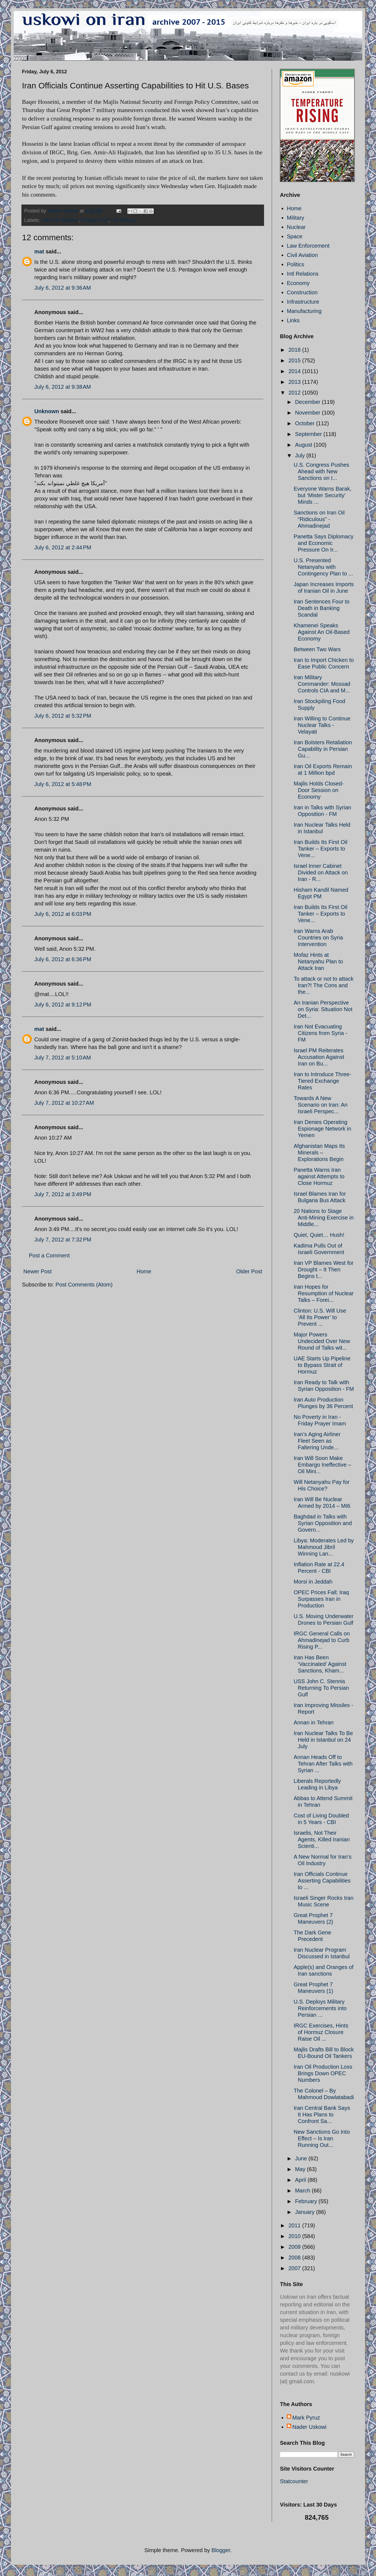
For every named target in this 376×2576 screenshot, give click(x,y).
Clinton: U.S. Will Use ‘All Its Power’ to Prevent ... (320, 1317)
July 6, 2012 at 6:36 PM (62, 959)
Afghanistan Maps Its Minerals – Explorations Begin (319, 1152)
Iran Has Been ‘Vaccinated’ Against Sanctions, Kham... (320, 1664)
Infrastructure (303, 302)
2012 (295, 393)
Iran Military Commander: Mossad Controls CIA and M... (322, 683)
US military (123, 220)
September (309, 434)
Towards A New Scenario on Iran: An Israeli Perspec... (320, 1104)
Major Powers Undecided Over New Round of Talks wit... (322, 1341)
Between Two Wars (317, 649)
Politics (295, 264)
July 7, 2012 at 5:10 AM (62, 1058)
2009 (295, 2247)
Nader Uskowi (309, 2427)
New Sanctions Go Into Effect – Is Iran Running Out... (322, 2138)
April (301, 2180)
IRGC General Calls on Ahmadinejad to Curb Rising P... (322, 1640)
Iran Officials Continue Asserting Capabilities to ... (322, 1880)
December (308, 402)
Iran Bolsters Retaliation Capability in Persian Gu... (323, 749)
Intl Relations (303, 274)
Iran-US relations (59, 220)
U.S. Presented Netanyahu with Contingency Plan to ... (323, 567)
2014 (295, 371)
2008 (295, 2258)
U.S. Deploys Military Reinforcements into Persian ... (320, 2008)
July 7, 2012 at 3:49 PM (62, 1194)
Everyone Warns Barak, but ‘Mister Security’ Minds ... (322, 495)
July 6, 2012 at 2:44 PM (62, 547)
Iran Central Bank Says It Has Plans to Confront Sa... (322, 2114)
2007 (295, 2268)
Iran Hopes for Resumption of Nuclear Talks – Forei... (323, 1293)
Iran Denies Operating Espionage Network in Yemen (322, 1128)
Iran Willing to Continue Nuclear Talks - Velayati (322, 725)
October (305, 423)
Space (294, 236)
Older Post (249, 1271)
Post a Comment (49, 1255)
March (303, 2191)
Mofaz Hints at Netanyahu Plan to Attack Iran (318, 961)
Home (144, 1271)
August (304, 445)
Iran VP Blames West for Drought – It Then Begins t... (323, 1269)
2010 (295, 2236)
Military (295, 218)
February (307, 2201)
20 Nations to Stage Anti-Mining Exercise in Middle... (323, 1217)
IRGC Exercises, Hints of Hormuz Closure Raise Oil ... (321, 2032)
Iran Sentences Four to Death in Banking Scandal (321, 608)
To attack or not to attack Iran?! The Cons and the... (323, 985)
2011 (295, 2225)
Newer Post (37, 1271)
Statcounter (294, 2481)
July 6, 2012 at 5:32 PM (62, 716)
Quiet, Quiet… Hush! (319, 1235)
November (308, 413)
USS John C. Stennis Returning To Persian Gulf (321, 1687)
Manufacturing (304, 311)
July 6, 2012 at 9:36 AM (62, 288)
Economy (298, 283)
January (305, 2212)
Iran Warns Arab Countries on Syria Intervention (318, 937)
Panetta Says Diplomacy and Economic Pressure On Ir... (323, 543)
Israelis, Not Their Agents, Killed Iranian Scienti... (322, 1839)
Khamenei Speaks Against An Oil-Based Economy (322, 632)
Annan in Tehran (313, 1722)
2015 (295, 360)
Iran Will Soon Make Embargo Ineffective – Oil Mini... (322, 1464)
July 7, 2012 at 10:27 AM (64, 1103)
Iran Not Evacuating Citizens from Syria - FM (320, 1033)
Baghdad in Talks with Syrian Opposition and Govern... (323, 1523)
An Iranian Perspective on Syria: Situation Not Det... (323, 1009)
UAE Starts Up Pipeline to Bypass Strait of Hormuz (322, 1365)
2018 (295, 350)
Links (293, 320)
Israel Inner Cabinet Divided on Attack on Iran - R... (321, 872)
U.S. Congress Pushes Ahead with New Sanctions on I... (321, 471)
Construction (302, 292)
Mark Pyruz (306, 2418)
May (301, 2169)
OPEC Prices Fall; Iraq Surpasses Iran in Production (321, 1599)
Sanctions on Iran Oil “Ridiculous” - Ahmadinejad (319, 519)
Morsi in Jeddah (313, 1582)
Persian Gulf (94, 220)
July (300, 455)
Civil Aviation (302, 255)
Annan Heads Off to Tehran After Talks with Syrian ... (323, 1763)
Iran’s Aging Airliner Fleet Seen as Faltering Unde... (317, 1440)
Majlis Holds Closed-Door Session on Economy (319, 790)
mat (39, 251)
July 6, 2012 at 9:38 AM (62, 387)
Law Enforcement (308, 246)
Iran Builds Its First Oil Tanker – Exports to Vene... (320, 848)
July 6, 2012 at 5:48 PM (62, 784)
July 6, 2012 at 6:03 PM (62, 914)
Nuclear (296, 227)
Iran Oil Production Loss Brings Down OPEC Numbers (323, 2073)
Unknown (46, 411)
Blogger (221, 2550)
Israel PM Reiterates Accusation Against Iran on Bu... (319, 1057)
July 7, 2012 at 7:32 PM (62, 1240)
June (301, 2158)
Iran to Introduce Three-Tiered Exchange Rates (322, 1080)
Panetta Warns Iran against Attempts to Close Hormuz (319, 1176)
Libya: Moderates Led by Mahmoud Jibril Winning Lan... (324, 1547)
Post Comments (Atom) (84, 1285)
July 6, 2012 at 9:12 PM (62, 1005)
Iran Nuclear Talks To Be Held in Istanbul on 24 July (323, 1739)
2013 (295, 382)
